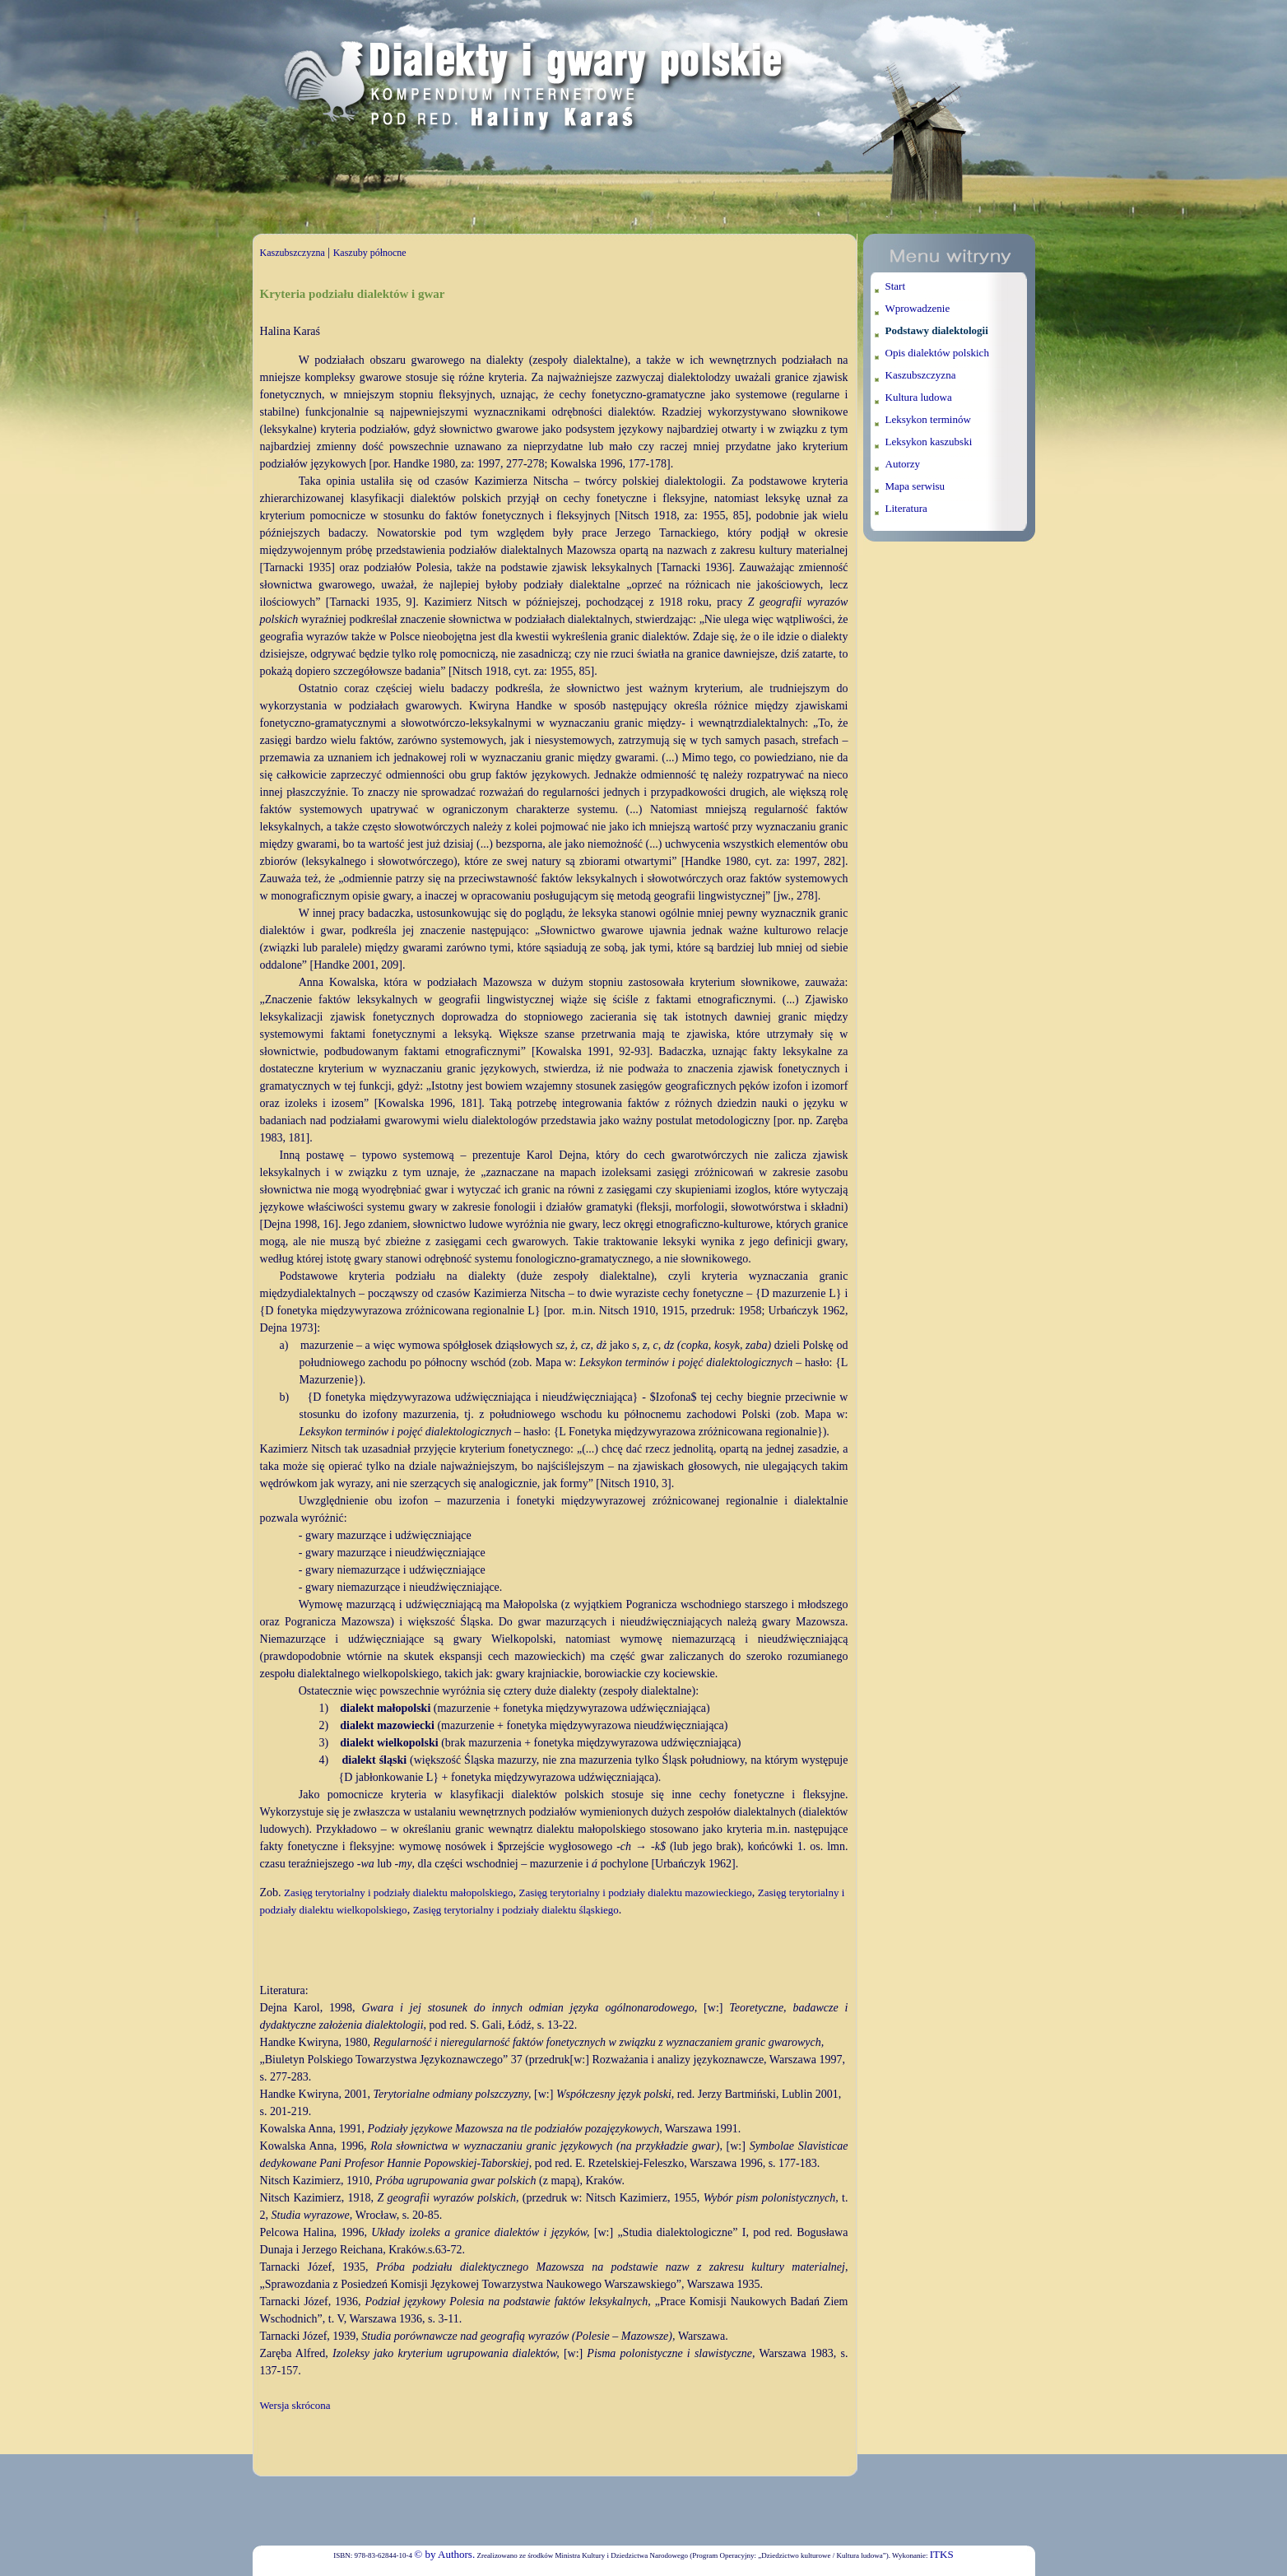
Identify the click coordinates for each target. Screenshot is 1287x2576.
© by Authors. (444, 2554)
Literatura (906, 508)
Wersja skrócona (295, 2405)
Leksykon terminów (928, 419)
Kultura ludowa (918, 397)
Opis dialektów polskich (937, 352)
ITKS (942, 2554)
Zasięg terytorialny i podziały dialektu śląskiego (516, 1910)
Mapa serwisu (915, 486)
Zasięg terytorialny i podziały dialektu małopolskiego (398, 1892)
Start (895, 286)
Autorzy (903, 464)
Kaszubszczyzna (292, 252)
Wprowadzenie (917, 308)
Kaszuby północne (370, 252)
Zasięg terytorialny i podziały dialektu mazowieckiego (634, 1892)
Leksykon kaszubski (929, 441)
